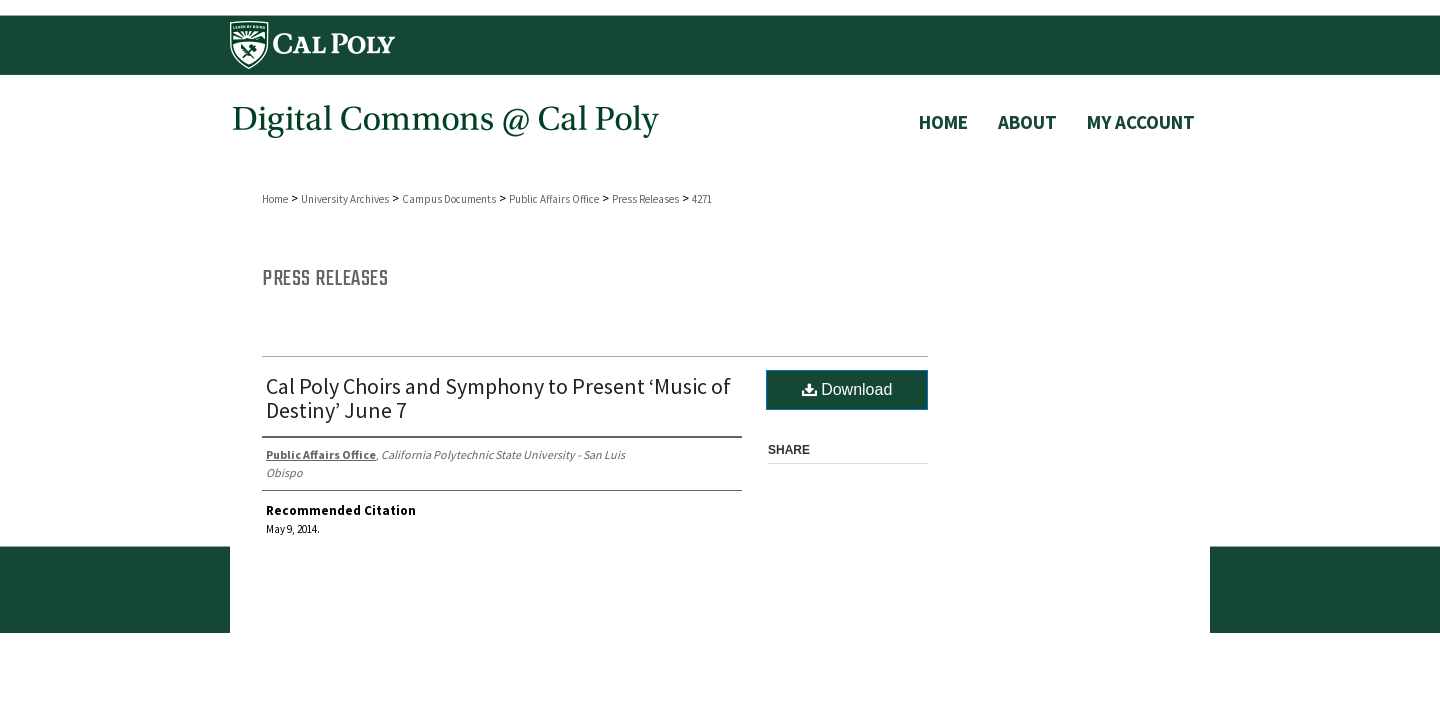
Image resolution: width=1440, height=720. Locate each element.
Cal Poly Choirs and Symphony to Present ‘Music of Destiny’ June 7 (498, 398)
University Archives (345, 199)
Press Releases (645, 199)
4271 (702, 199)
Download (847, 389)
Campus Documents (449, 199)
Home (275, 199)
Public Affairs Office (554, 199)
